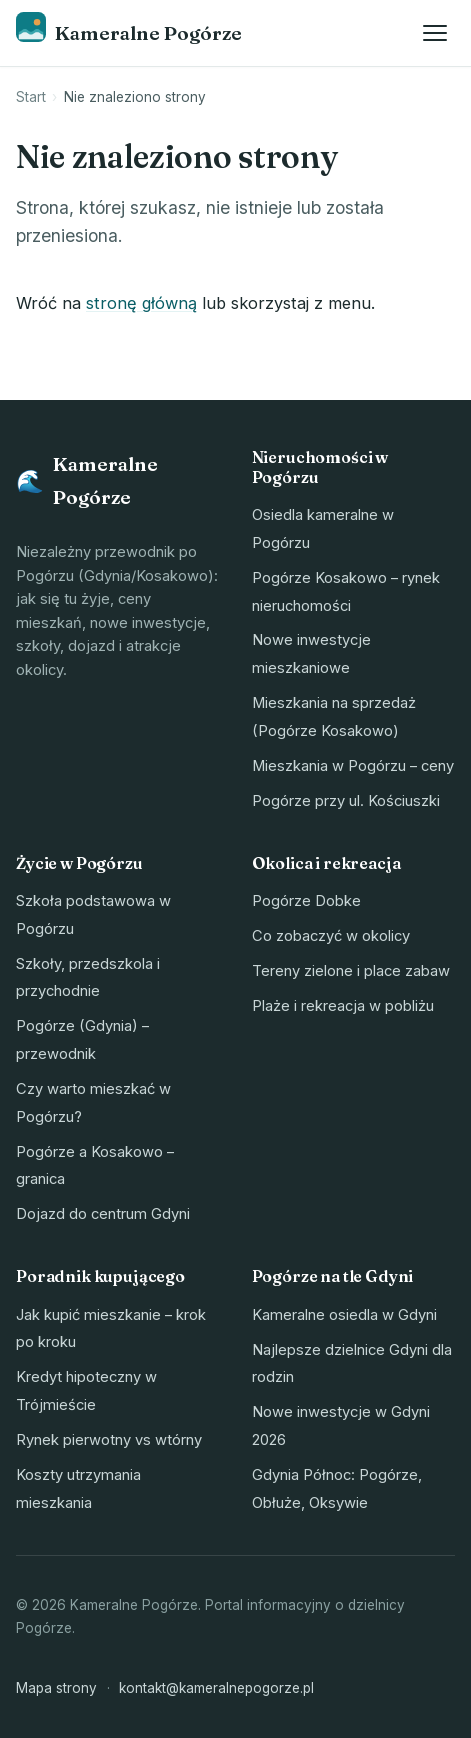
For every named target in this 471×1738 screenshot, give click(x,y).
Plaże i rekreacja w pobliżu (343, 1006)
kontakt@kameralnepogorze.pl (216, 1688)
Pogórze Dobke (306, 901)
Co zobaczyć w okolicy (331, 936)
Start (31, 97)
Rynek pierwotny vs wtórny (109, 1440)
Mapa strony (56, 1688)
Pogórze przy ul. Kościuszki (346, 801)
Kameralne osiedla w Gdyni (344, 1315)
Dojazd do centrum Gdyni (103, 1214)
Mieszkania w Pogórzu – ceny (353, 766)
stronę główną (141, 303)
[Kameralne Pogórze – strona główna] (129, 32)
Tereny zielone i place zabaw (351, 971)
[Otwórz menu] (435, 33)
